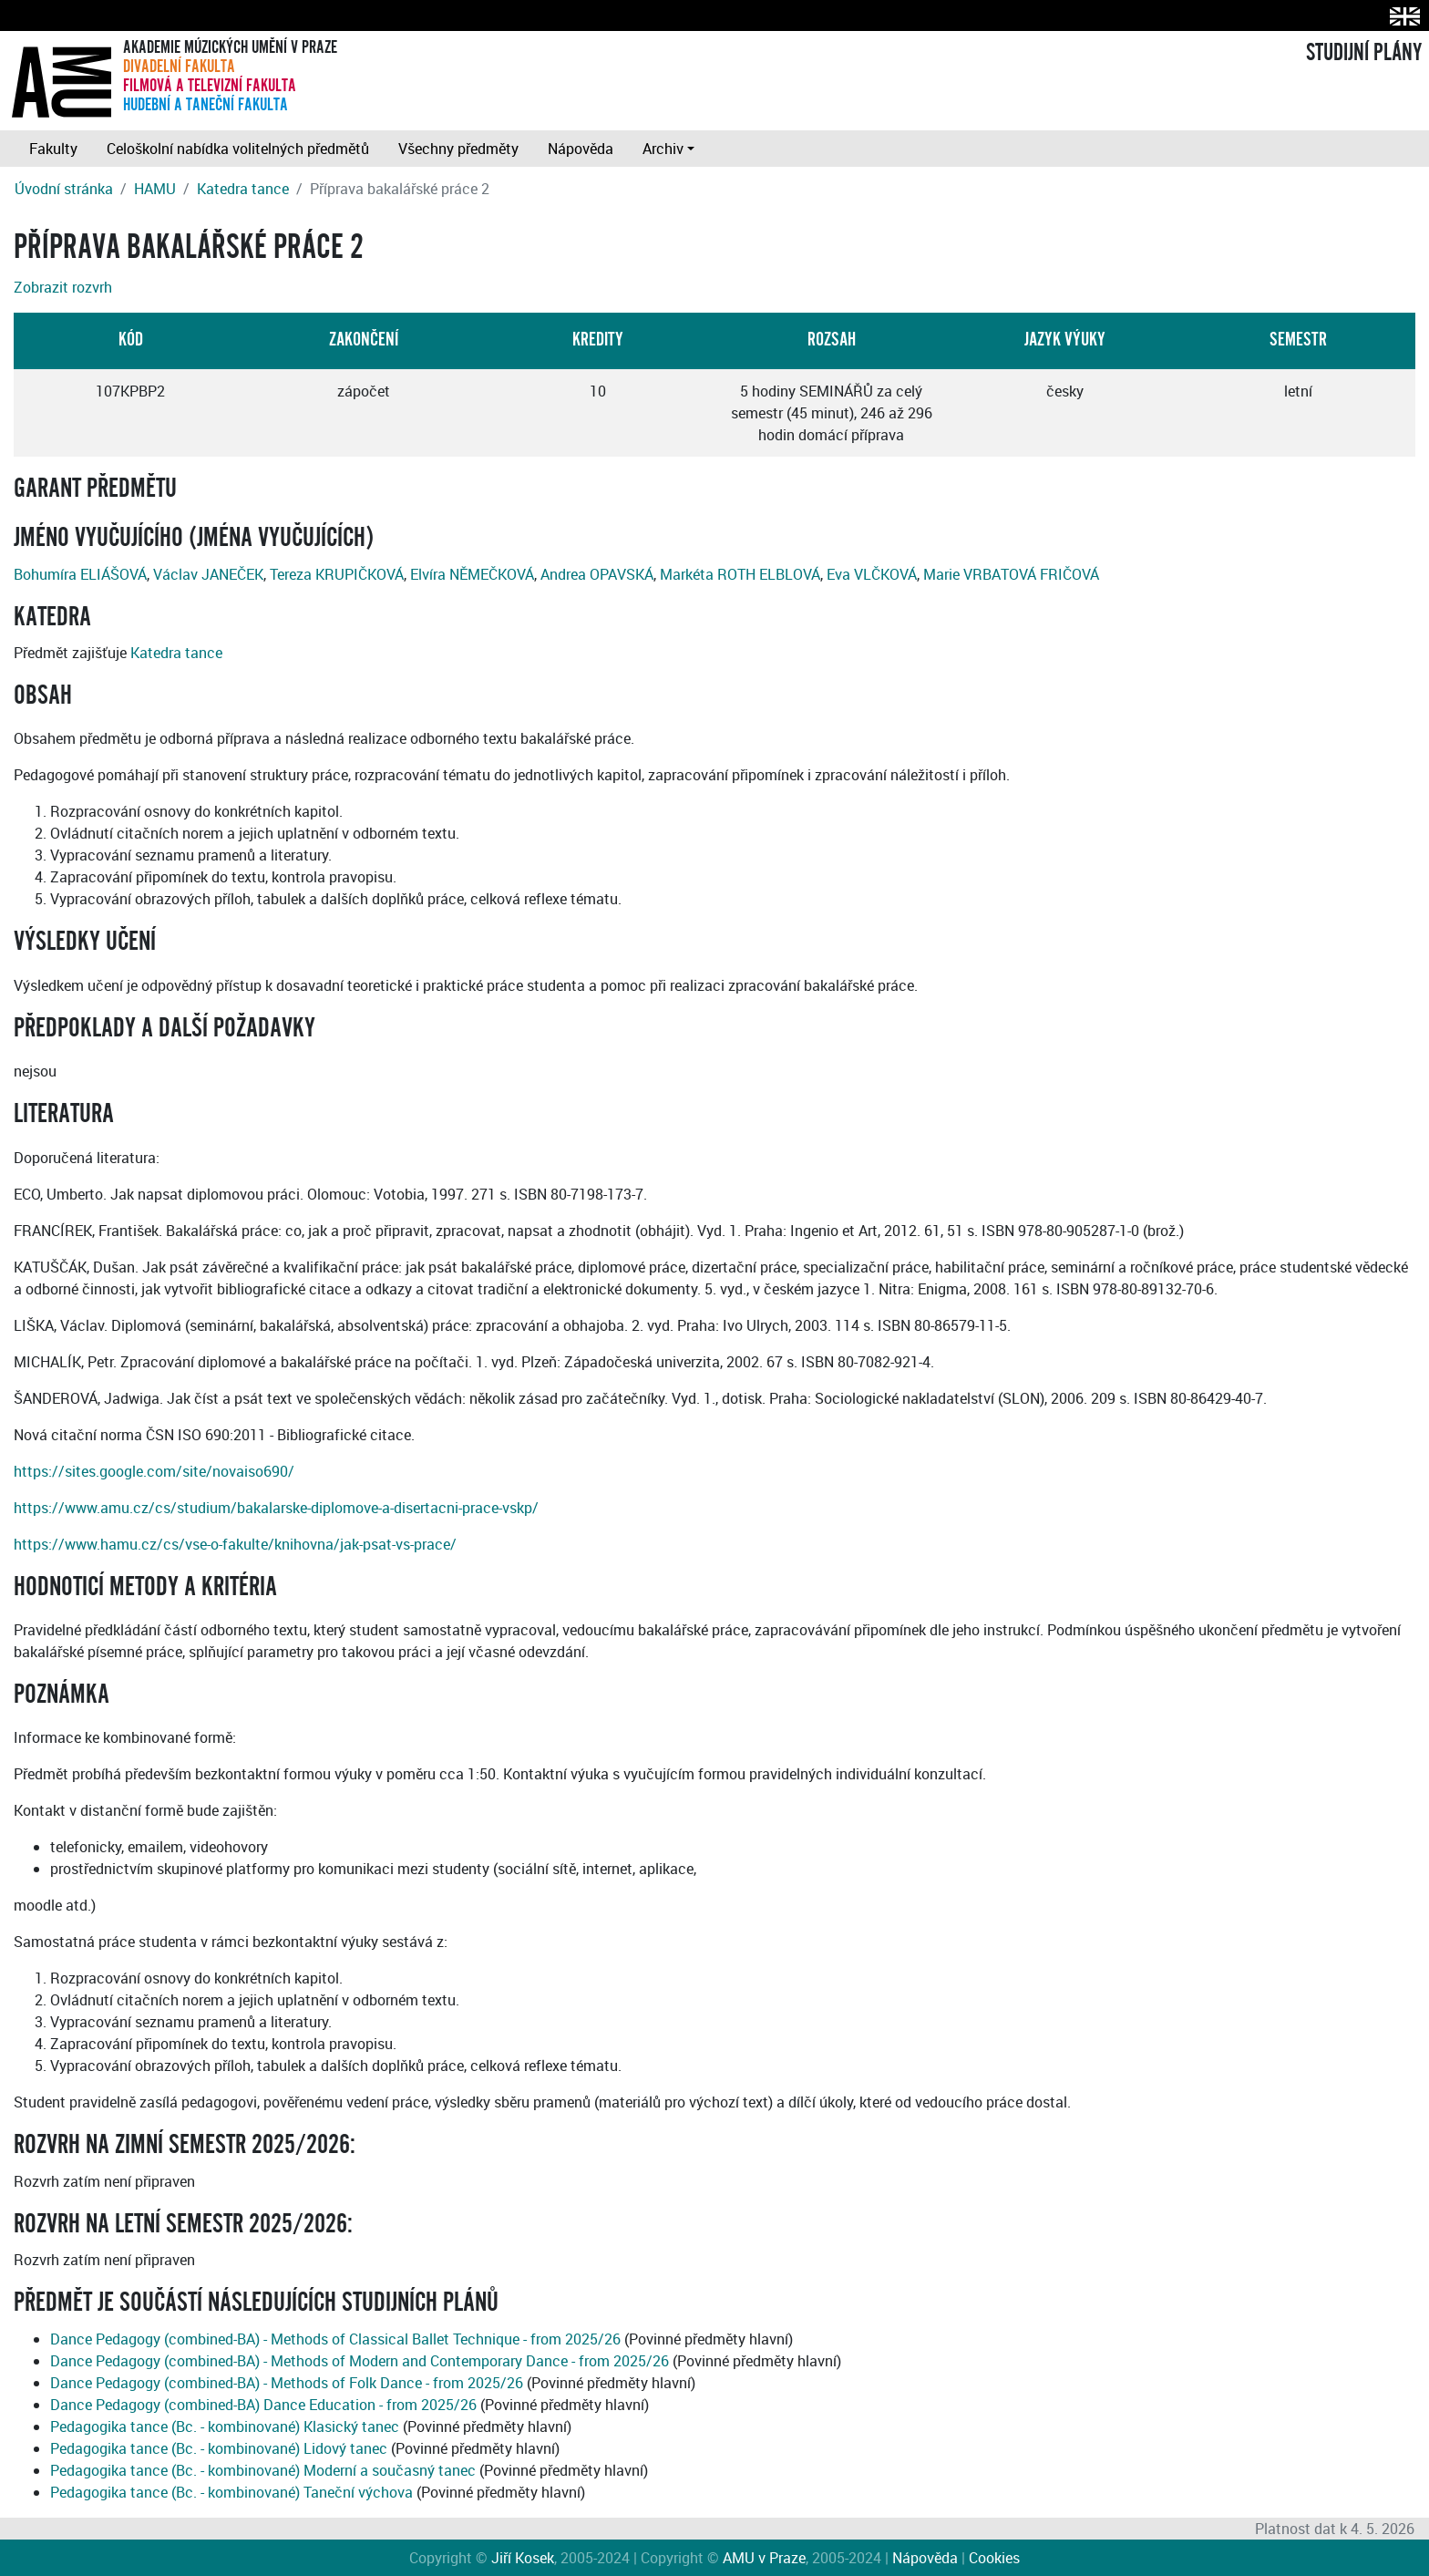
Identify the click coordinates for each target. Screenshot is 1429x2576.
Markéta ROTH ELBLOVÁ (740, 574)
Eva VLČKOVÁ (872, 574)
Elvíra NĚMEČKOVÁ (472, 574)
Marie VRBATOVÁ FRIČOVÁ (1011, 574)
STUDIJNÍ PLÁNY (1364, 53)
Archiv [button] (663, 149)
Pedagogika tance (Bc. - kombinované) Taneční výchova (231, 2492)
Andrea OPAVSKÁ (596, 574)
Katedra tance (243, 189)
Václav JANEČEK (208, 574)
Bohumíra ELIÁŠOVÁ (80, 574)
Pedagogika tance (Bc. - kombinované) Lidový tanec (218, 2448)
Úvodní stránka (64, 189)
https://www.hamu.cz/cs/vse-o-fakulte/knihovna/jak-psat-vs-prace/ (235, 1544)
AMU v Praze (764, 2558)
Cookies (994, 2558)
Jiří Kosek (522, 2558)
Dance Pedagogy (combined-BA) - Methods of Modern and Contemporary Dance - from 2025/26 (359, 2361)
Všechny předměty (458, 149)
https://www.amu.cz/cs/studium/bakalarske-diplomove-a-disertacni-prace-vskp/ (276, 1508)
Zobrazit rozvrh (63, 287)
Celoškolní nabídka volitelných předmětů (238, 149)
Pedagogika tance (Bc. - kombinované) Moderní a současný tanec (263, 2470)
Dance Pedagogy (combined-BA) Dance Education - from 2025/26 (263, 2405)
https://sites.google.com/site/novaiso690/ (154, 1471)
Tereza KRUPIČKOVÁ (337, 574)
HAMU (155, 189)
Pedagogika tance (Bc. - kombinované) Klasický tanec (224, 2426)
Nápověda (580, 149)
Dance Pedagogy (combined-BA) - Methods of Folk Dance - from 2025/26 (286, 2383)
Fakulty (53, 149)
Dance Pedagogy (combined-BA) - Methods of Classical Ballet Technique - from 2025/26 (335, 2339)
